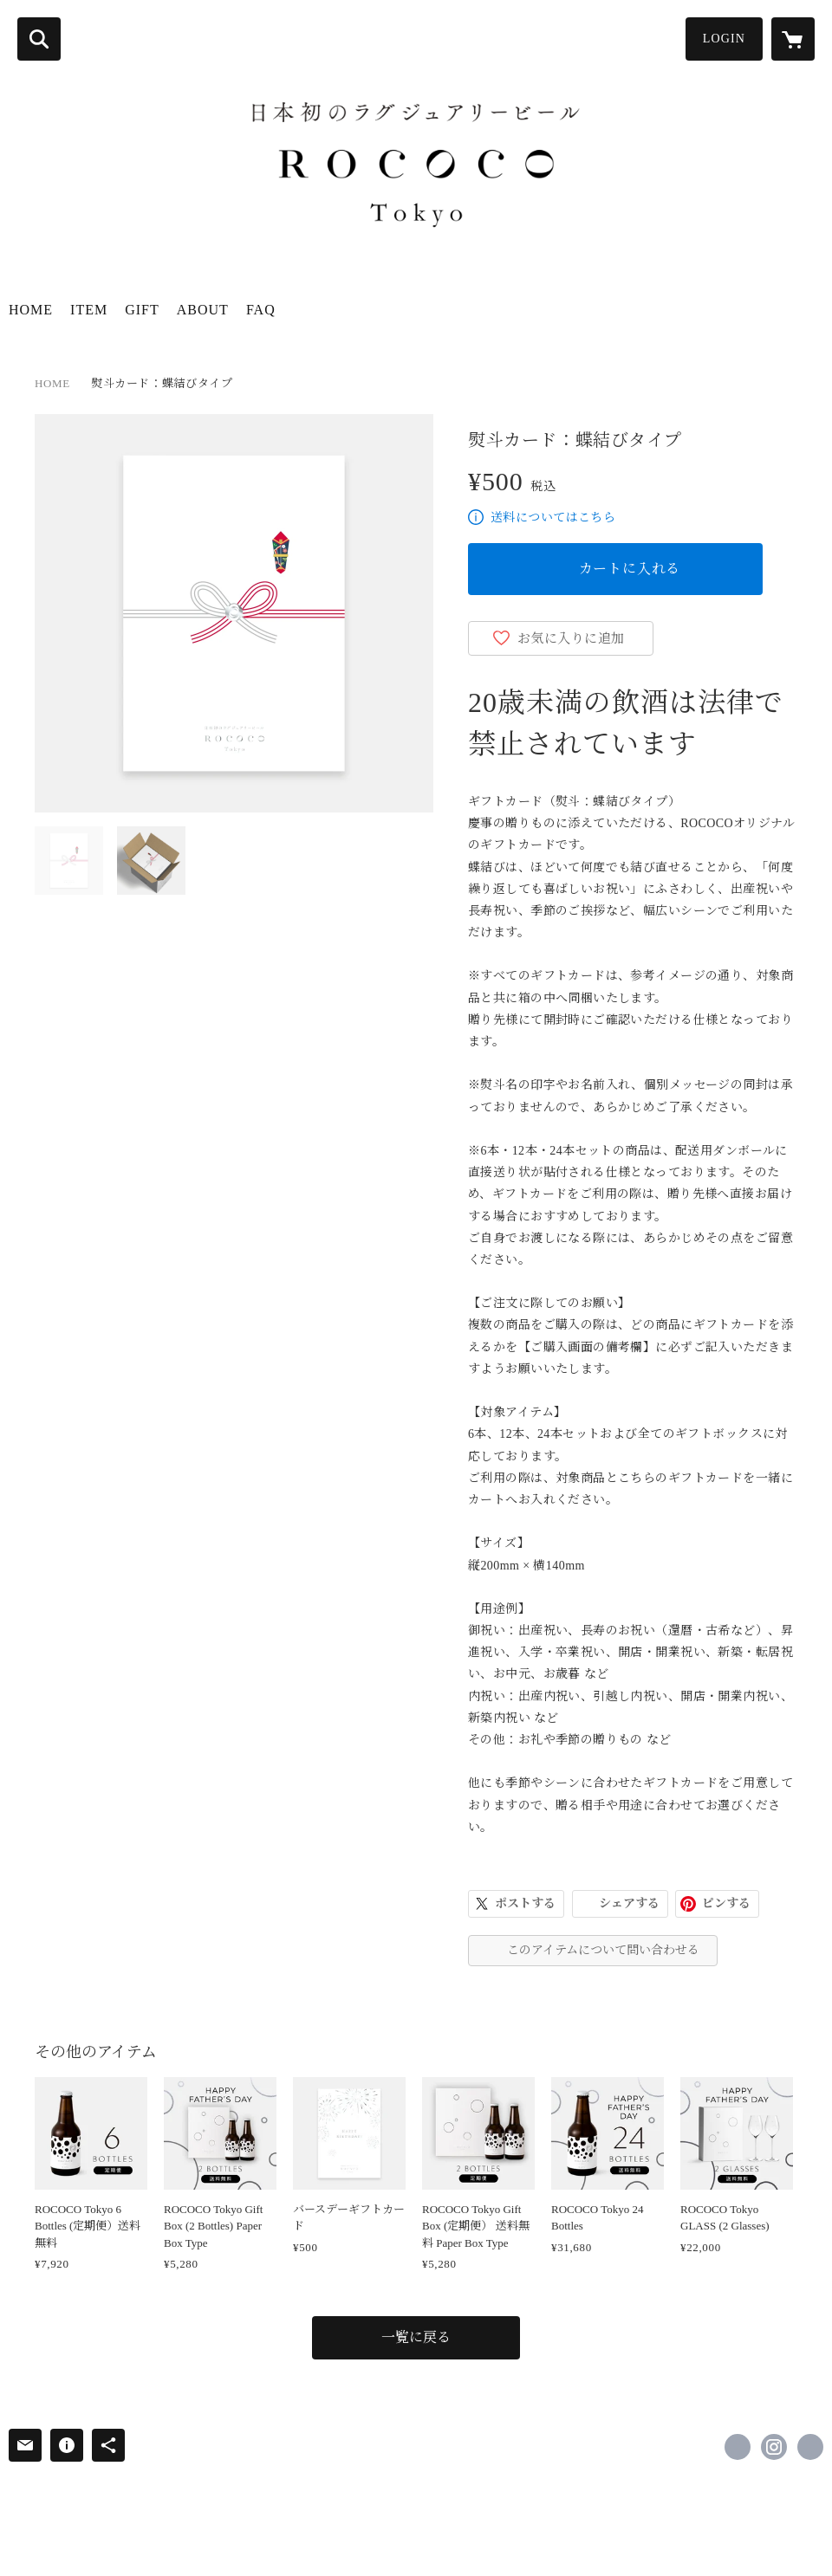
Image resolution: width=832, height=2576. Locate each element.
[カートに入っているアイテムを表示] (793, 39)
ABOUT (203, 309)
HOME (31, 309)
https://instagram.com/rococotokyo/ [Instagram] (774, 2447)
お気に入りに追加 (571, 638)
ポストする (525, 1903)
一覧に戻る (416, 2337)
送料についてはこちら (553, 517)
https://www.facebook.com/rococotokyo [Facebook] (738, 2447)
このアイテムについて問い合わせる (603, 1950)
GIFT (142, 309)
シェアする (629, 1903)
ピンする (726, 1903)
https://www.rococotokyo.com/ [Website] (810, 2447)
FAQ (261, 309)
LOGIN (724, 38)
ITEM (88, 309)
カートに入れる (630, 568)
